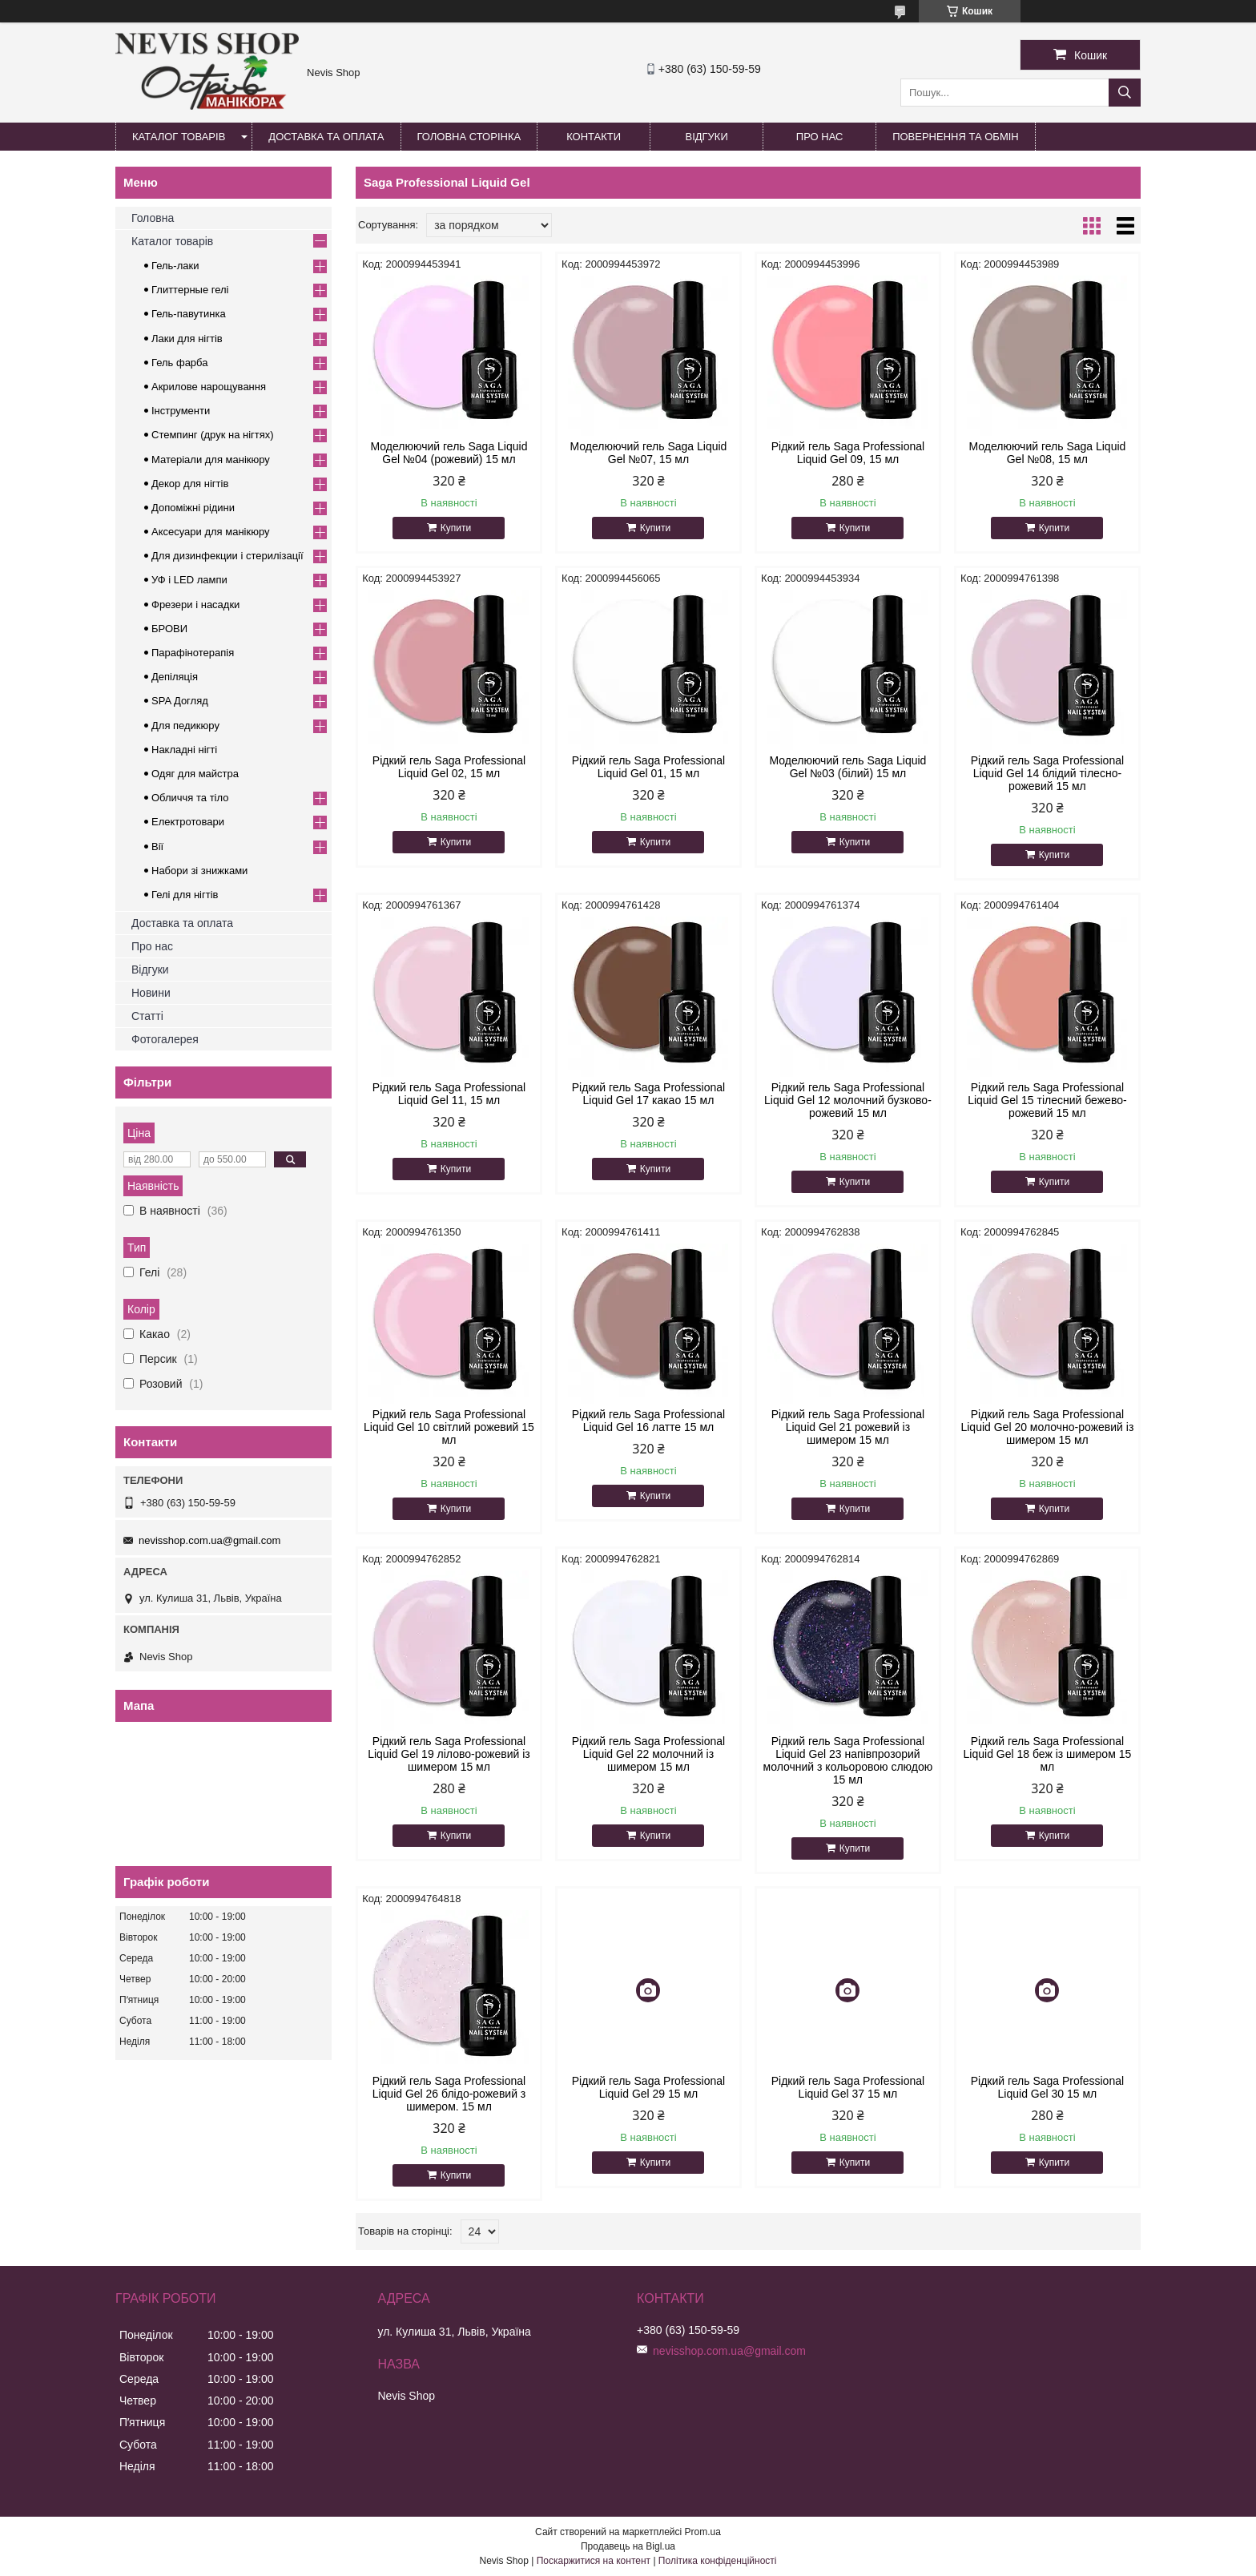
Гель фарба (179, 363)
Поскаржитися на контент (593, 2560)
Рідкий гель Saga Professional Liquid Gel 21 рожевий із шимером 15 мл (847, 1427)
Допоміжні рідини (193, 508)
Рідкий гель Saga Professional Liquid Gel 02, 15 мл (448, 767)
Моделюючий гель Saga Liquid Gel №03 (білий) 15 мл (847, 767)
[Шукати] (1125, 93)
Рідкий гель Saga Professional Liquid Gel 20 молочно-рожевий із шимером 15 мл (1046, 1427)
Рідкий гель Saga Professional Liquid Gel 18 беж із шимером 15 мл (1048, 1754)
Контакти (593, 137)
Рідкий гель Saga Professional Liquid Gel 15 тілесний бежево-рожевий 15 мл (1047, 1100)
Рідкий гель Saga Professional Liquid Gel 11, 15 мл (448, 1094)
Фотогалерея (165, 1039)
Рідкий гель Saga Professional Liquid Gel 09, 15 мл (847, 453)
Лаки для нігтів (187, 339)
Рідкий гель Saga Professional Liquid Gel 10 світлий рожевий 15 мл (449, 1427)
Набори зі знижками (199, 871)
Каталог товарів (178, 137)
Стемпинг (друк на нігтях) (212, 435)
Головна (152, 218)
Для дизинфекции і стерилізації (227, 556)
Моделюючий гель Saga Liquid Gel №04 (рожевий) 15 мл (449, 453)
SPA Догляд (179, 701)
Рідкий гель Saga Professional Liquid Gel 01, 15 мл (648, 767)
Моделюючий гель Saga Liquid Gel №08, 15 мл (1046, 453)
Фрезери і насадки (195, 605)
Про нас (819, 137)
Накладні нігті (184, 750)
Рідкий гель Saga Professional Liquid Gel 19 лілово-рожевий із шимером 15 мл (449, 1754)
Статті (147, 1016)
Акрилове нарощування (208, 387)
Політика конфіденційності (717, 2560)
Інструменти (180, 411)
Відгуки (706, 137)
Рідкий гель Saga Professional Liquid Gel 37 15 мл (847, 2087)
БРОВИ (169, 629)
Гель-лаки (175, 266)
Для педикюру (185, 726)
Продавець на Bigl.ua (628, 2546)
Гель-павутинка (188, 314)
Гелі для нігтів (184, 895)
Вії (157, 847)
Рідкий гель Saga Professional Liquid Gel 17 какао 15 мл (648, 1094)
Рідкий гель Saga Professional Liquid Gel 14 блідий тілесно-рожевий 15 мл (1047, 773)
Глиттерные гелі (189, 290)
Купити (456, 528)
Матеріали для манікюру (210, 460)
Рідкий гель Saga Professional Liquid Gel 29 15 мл (648, 2087)
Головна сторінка (469, 137)
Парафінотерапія (192, 653)
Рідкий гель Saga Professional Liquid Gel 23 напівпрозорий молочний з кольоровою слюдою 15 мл (848, 1760)
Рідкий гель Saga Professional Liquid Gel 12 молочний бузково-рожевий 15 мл (848, 1100)
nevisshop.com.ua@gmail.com (209, 1540)
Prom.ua (703, 2532)
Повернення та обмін (955, 137)
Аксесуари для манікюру (210, 532)
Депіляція (174, 677)
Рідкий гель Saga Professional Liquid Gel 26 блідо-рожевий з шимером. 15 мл (449, 2093)
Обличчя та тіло (189, 798)
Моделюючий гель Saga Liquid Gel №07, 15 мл (648, 453)
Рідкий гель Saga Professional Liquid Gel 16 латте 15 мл (648, 1420)
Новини (151, 992)
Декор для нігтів (189, 484)
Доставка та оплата (326, 137)
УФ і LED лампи (189, 580)
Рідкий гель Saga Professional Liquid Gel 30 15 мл (1047, 2087)
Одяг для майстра (195, 774)
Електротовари (187, 822)
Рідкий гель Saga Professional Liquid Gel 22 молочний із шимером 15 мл (648, 1754)
